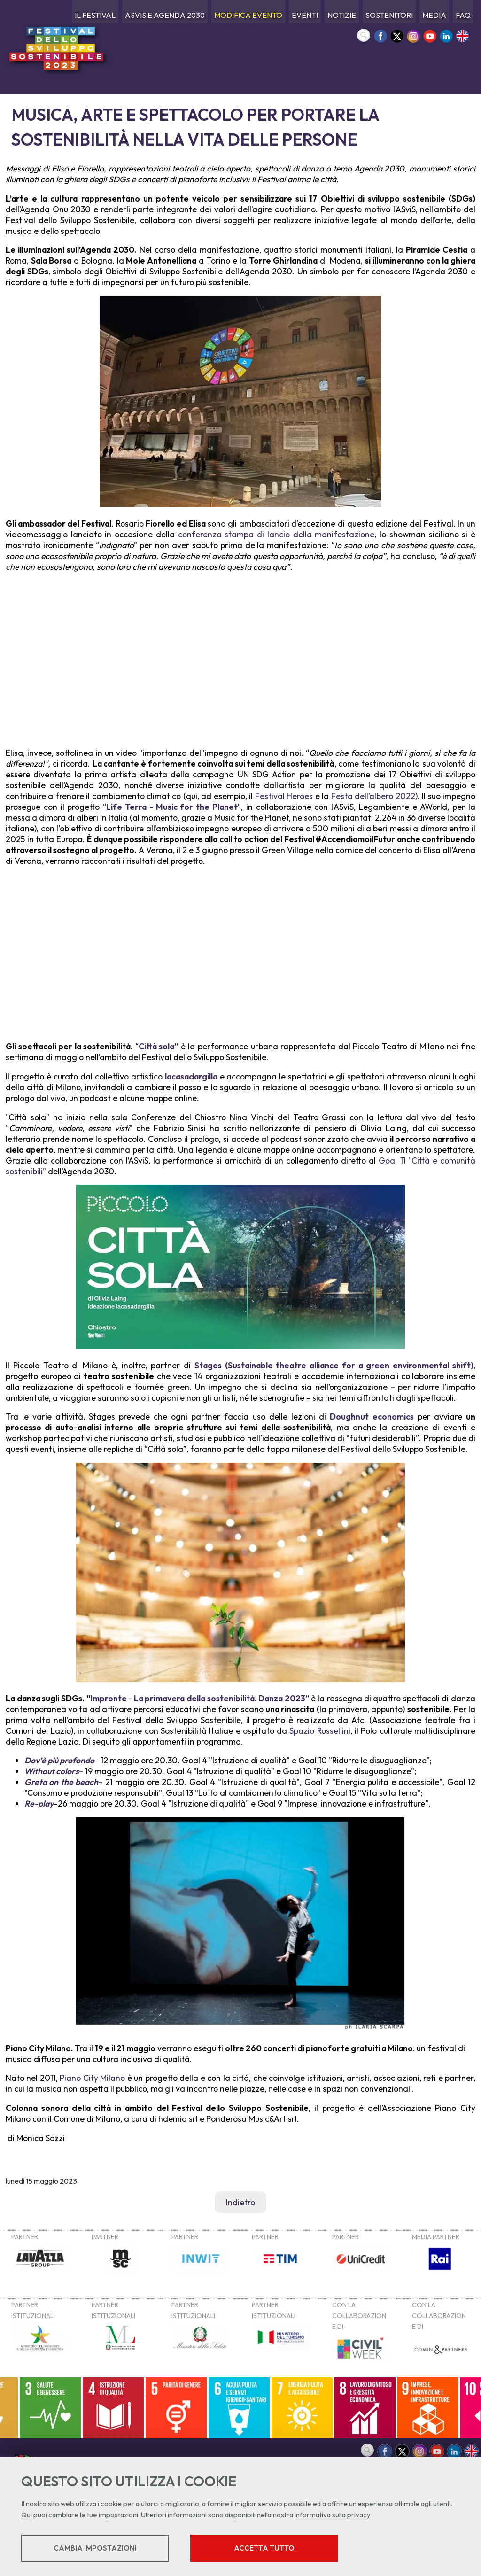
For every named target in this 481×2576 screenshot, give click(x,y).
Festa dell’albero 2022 (373, 796)
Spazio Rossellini (319, 1730)
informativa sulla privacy (333, 2514)
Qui (26, 2514)
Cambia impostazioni (95, 2548)
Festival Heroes (284, 796)
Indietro (240, 2202)
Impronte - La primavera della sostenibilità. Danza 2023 (197, 1698)
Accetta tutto (264, 2548)
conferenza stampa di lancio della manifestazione (276, 534)
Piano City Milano (92, 2077)
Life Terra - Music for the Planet (172, 806)
